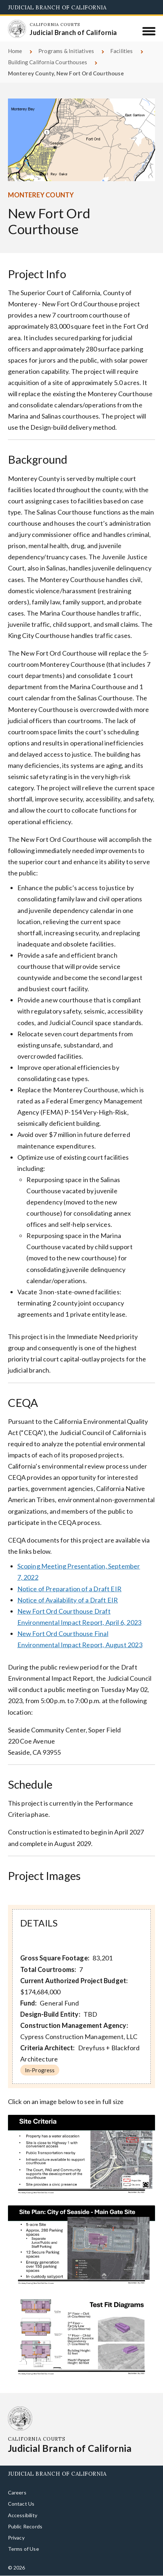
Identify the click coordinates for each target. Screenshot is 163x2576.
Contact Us (21, 2504)
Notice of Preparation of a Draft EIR (69, 1589)
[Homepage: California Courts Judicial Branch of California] (17, 29)
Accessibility (22, 2515)
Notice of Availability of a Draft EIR (67, 1600)
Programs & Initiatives (66, 51)
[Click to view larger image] (81, 2156)
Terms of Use (23, 2549)
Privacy (16, 2538)
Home (15, 51)
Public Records (25, 2526)
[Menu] (149, 31)
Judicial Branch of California (57, 7)
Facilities (121, 51)
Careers (17, 2492)
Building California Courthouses (47, 62)
